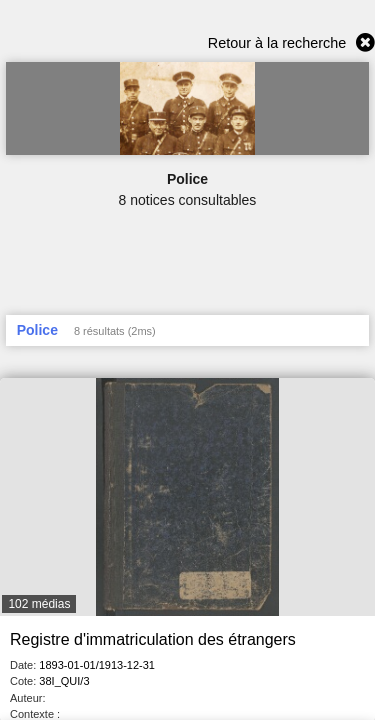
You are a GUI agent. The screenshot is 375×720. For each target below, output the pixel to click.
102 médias (39, 604)
